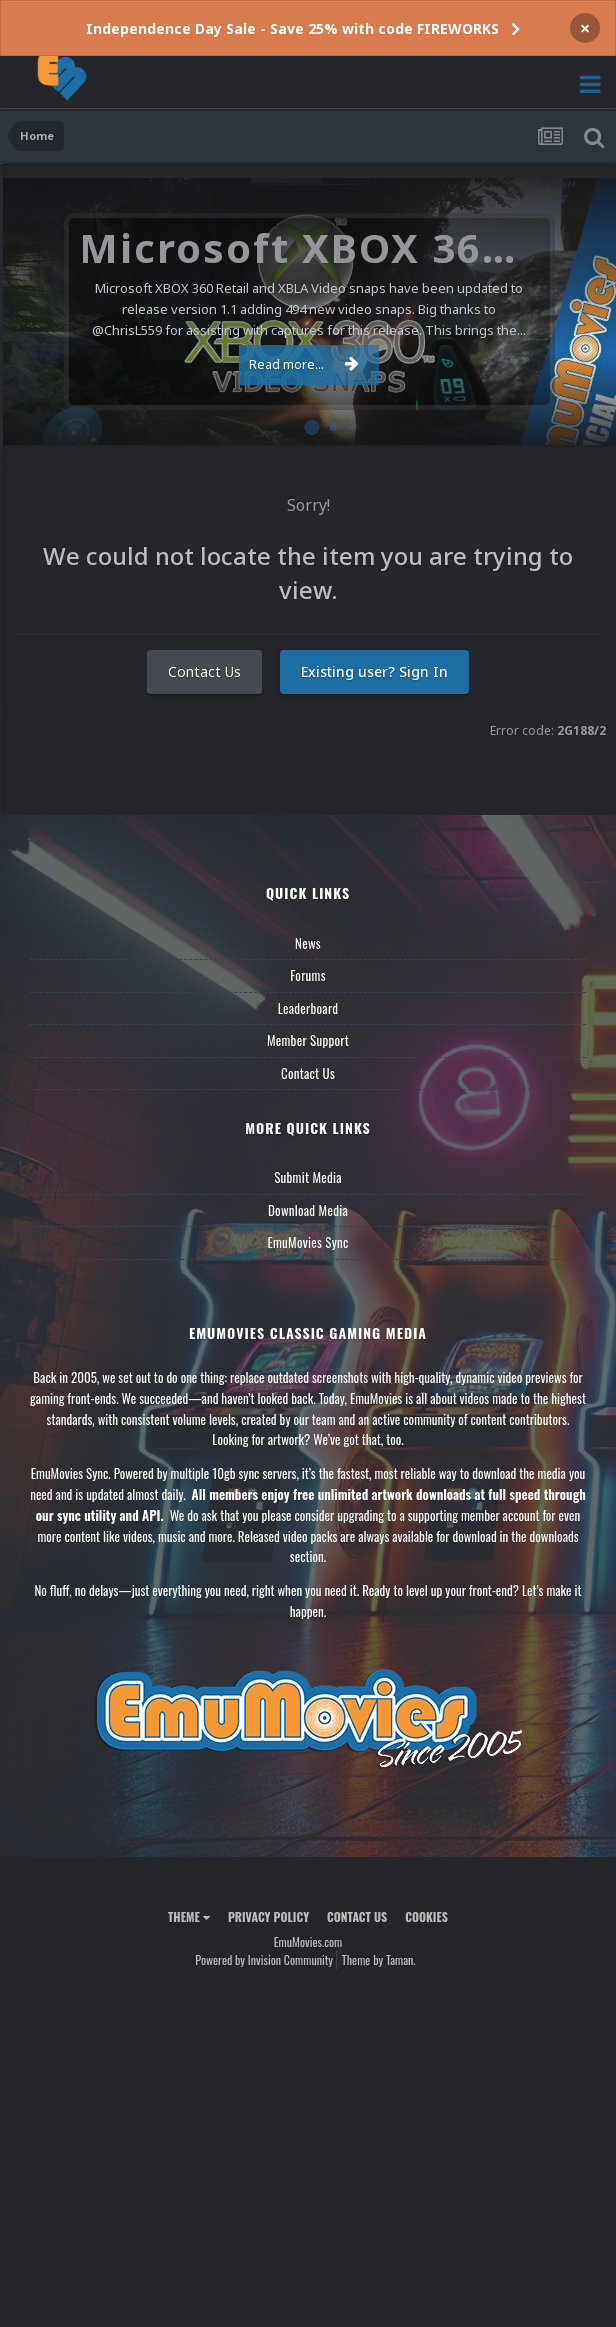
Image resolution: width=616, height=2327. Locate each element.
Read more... (304, 364)
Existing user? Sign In (374, 671)
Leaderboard (308, 1008)
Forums (308, 975)
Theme (189, 1916)
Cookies (426, 1916)
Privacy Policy (268, 1916)
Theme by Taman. (379, 1959)
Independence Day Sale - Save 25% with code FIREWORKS (292, 28)
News (308, 943)
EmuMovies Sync (307, 1242)
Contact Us (204, 671)
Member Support (308, 1040)
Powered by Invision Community (264, 1959)
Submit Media (308, 1177)
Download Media (308, 1210)
